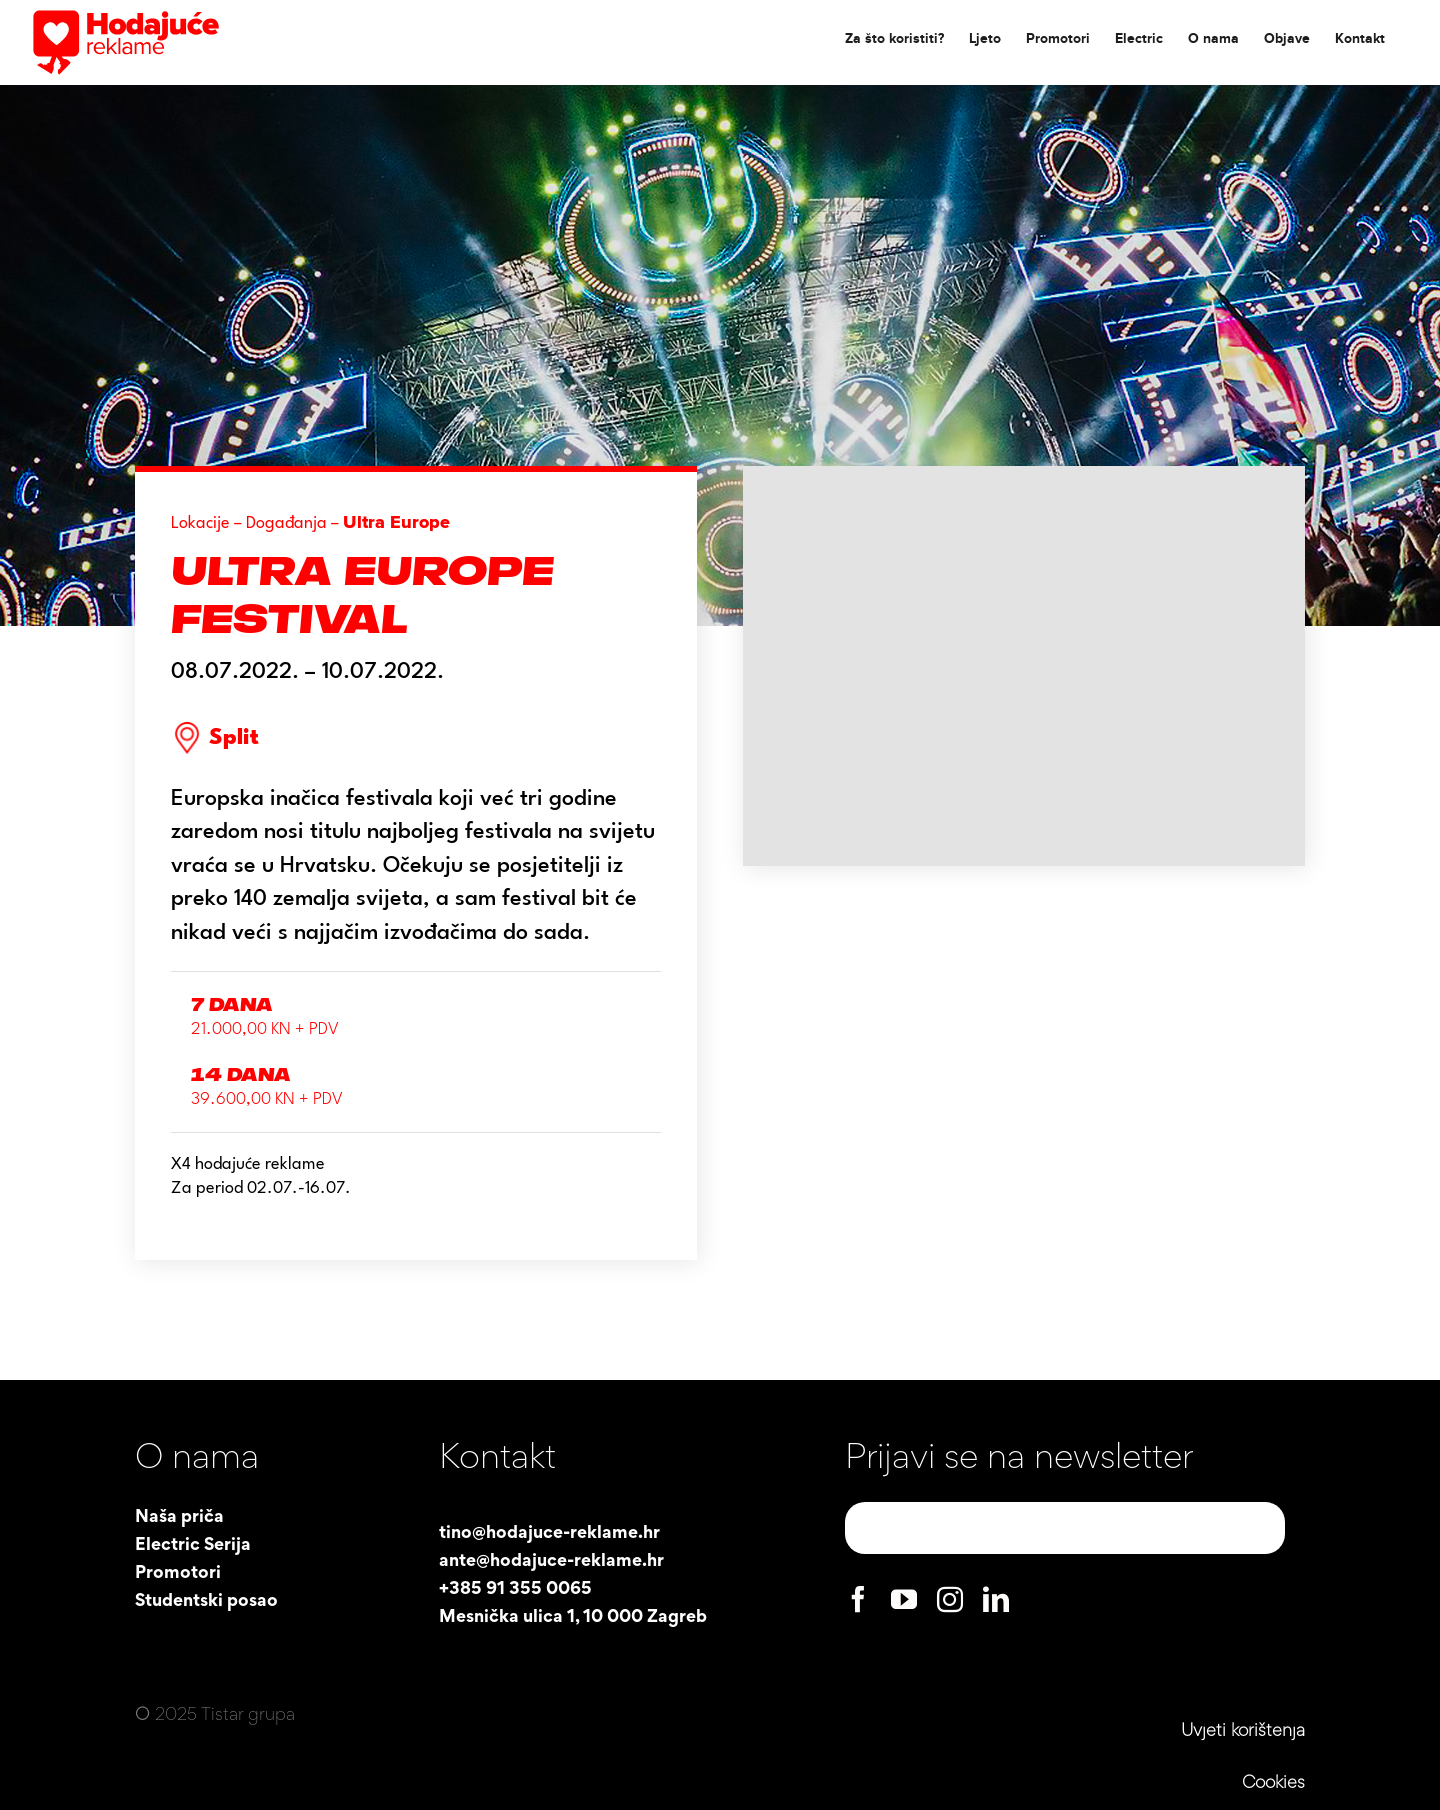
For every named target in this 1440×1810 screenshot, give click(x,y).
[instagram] (950, 1599)
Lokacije (200, 523)
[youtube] (904, 1599)
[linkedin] (996, 1599)
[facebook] (858, 1599)
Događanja (286, 523)
